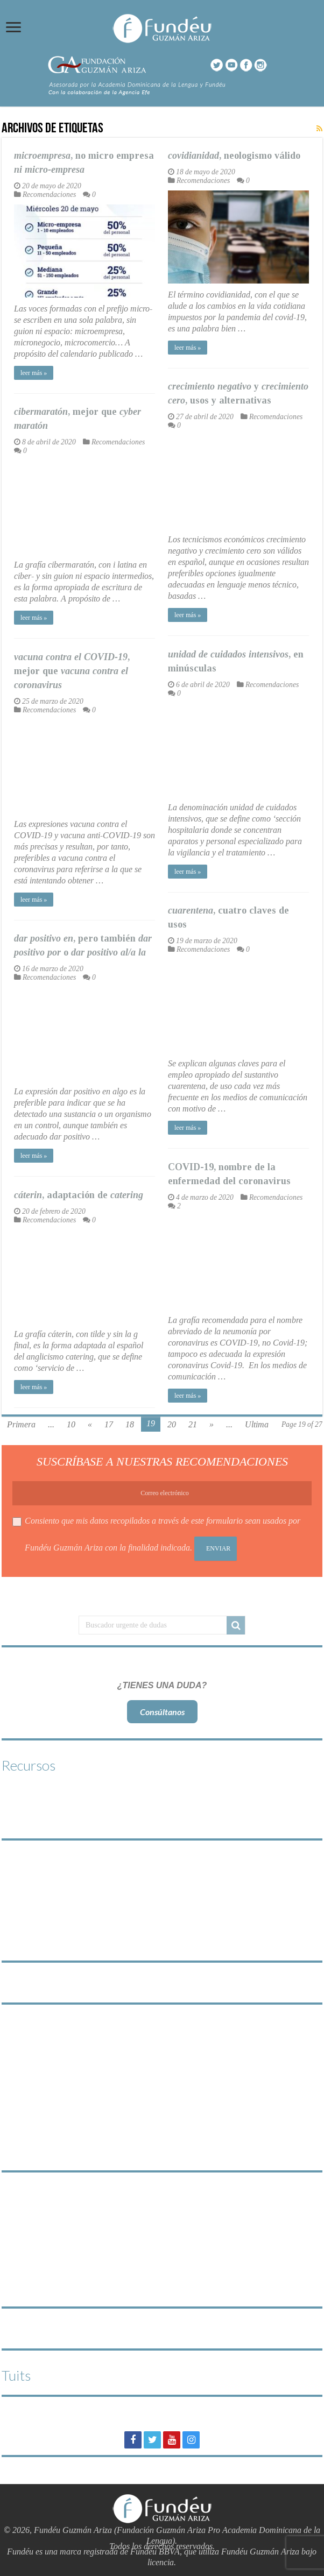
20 (171, 1424)
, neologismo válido (234, 155)
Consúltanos (162, 1712)
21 (192, 1424)
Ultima (257, 1424)
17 (108, 1424)
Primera (21, 1424)
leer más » (33, 373)
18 (129, 1424)
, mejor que (72, 671)
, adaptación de (78, 1195)
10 (71, 1424)
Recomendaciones (49, 194)
